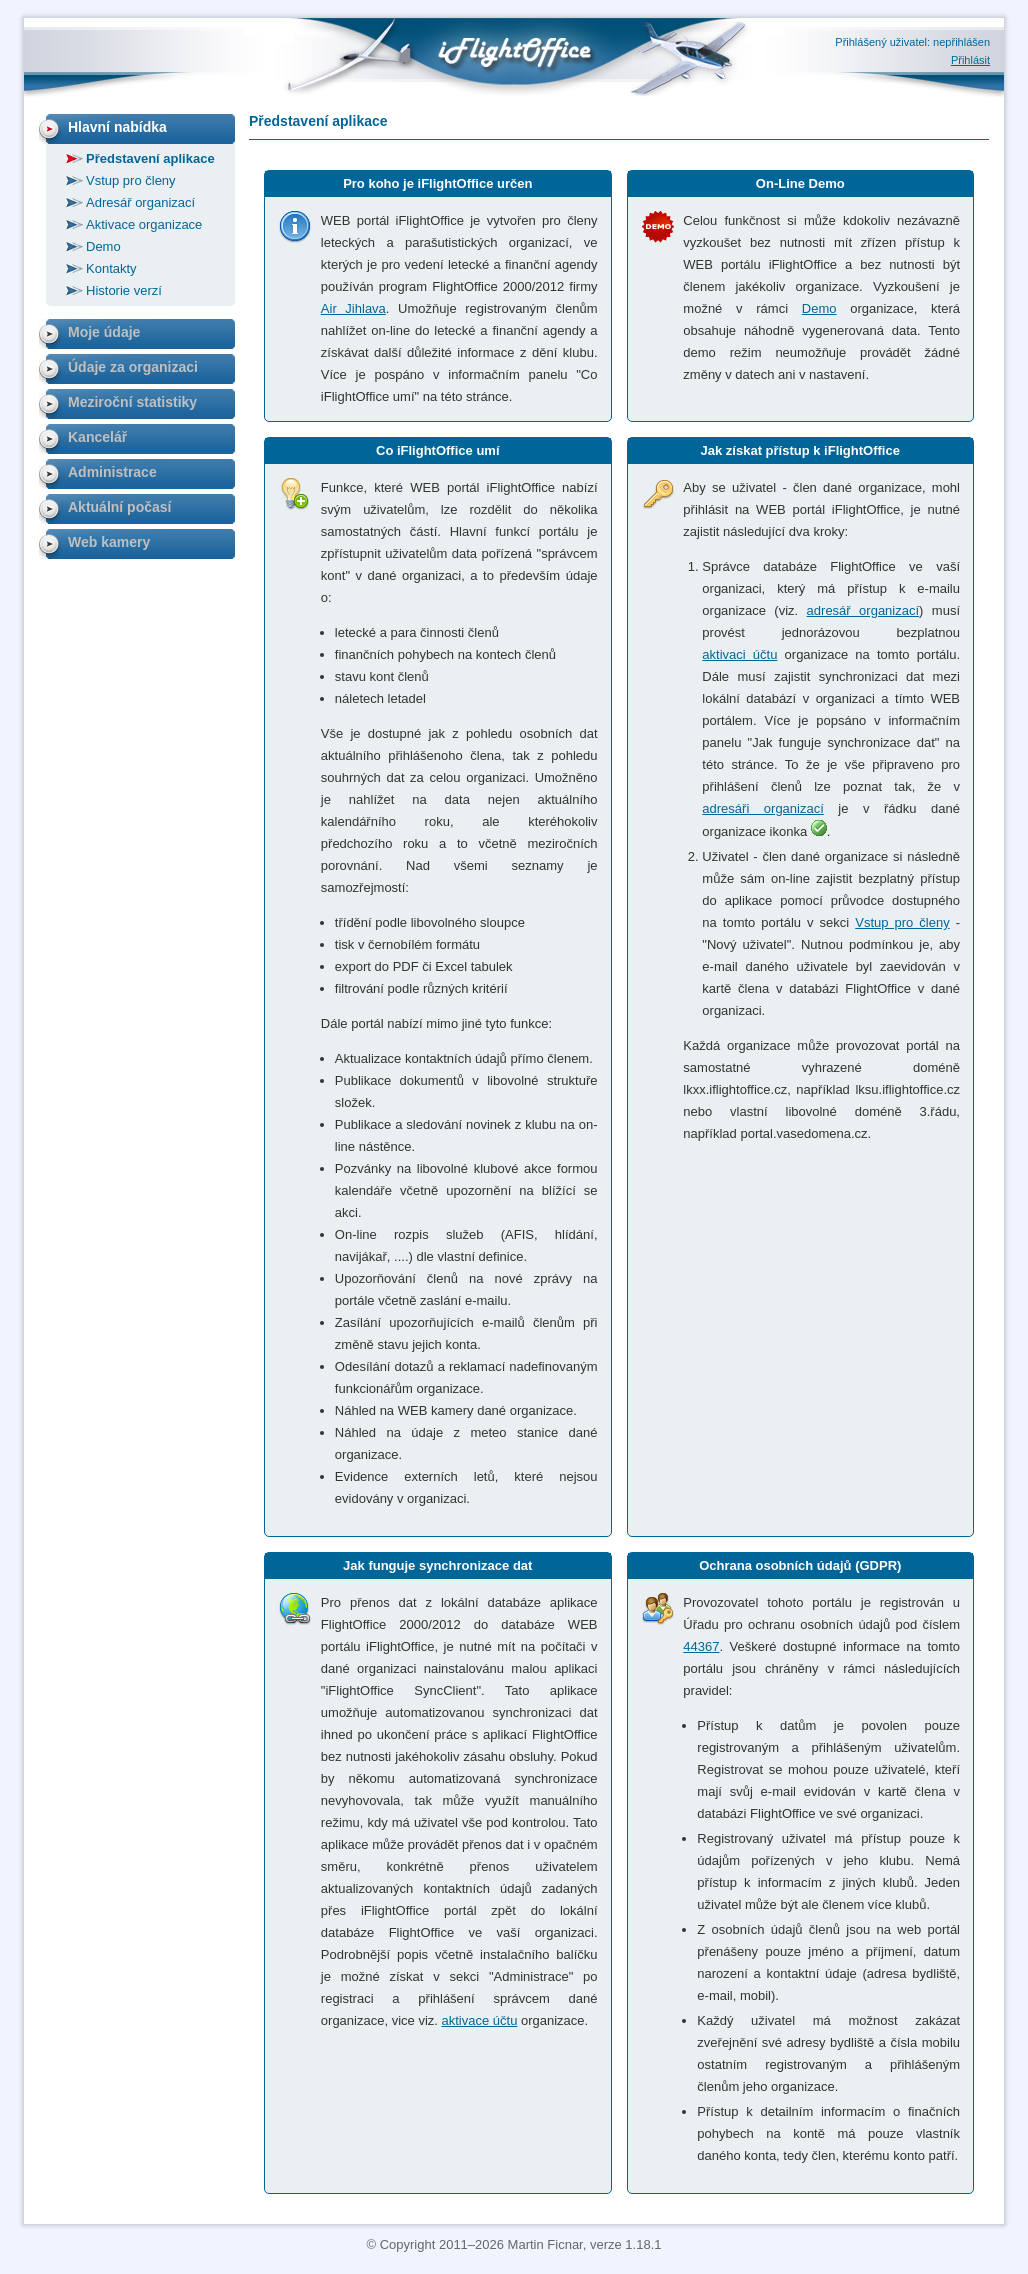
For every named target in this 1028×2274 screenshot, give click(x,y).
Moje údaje (104, 332)
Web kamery (109, 542)
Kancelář (97, 437)
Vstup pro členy (902, 922)
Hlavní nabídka (117, 127)
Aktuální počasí (119, 507)
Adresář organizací (140, 202)
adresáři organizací (762, 808)
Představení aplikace (150, 158)
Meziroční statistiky (132, 402)
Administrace (112, 472)
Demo (819, 308)
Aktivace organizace (144, 224)
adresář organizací (863, 610)
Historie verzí (124, 290)
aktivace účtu (480, 2020)
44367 (701, 1646)
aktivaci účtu (739, 654)
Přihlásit (970, 60)
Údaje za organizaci (133, 367)
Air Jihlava (353, 308)
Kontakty (111, 268)
